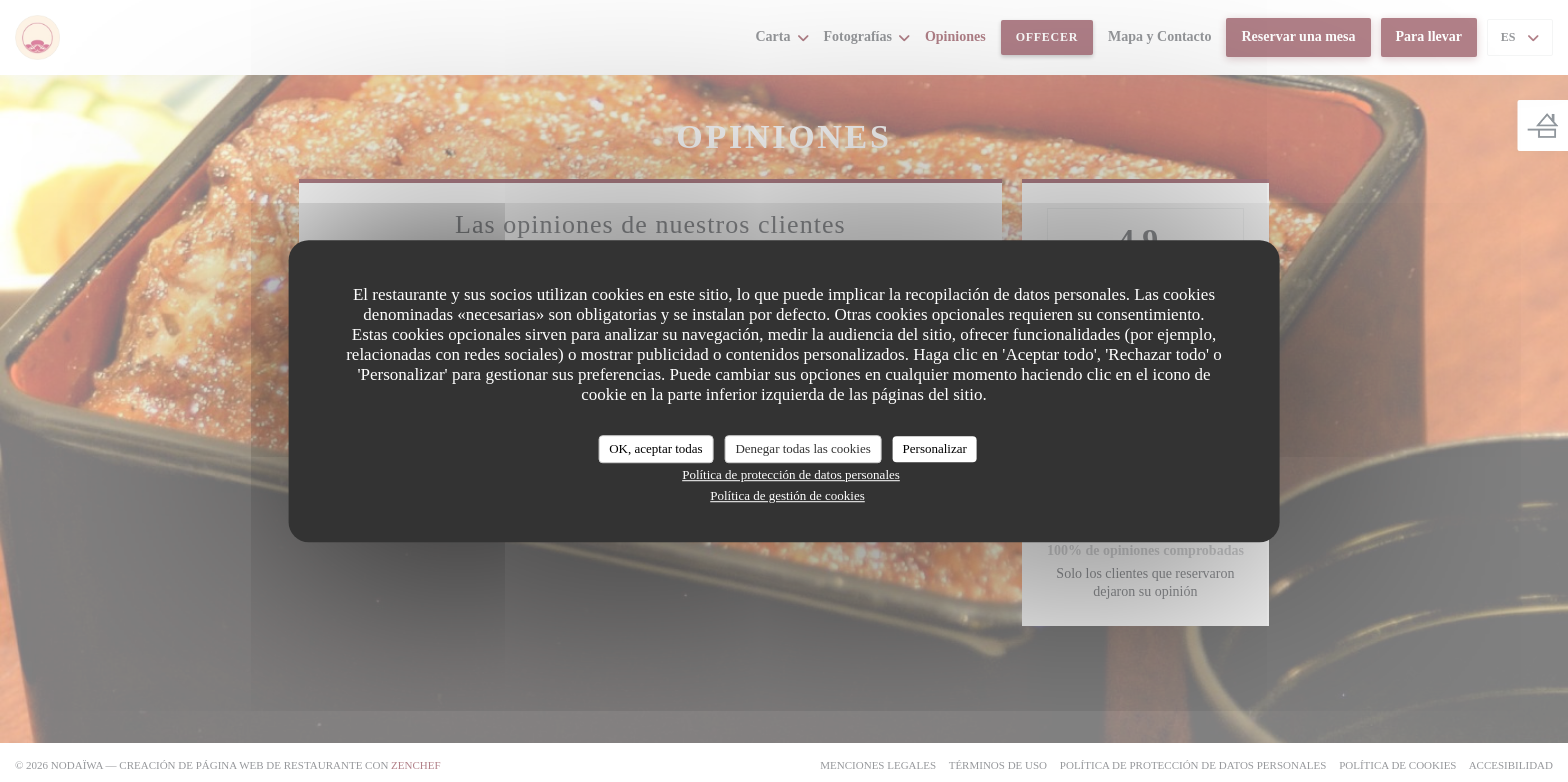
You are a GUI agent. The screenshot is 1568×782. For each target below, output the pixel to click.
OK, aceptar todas (656, 448)
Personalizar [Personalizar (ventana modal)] (935, 448)
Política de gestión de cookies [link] (787, 495)
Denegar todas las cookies (802, 448)
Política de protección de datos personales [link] (791, 474)
